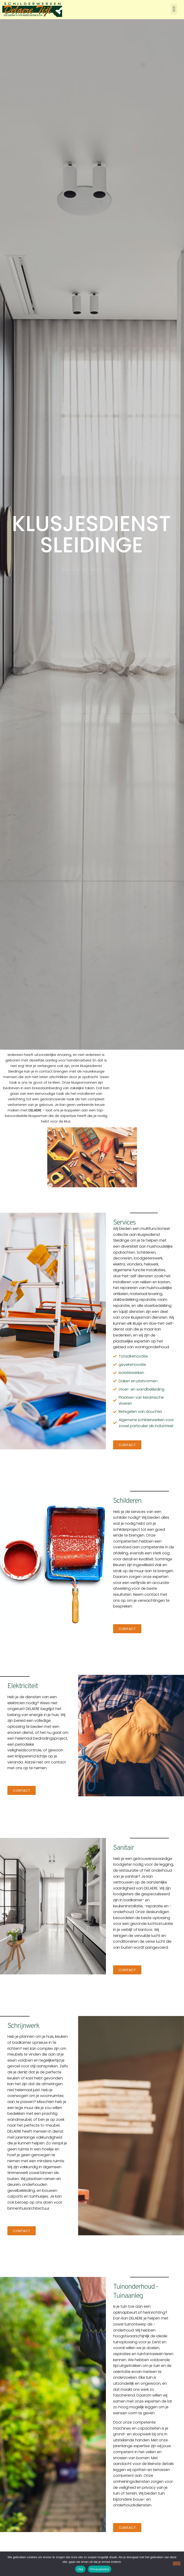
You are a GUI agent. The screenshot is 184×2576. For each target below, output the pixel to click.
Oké (80, 2569)
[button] (174, 9)
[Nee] (177, 2563)
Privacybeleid (99, 2569)
